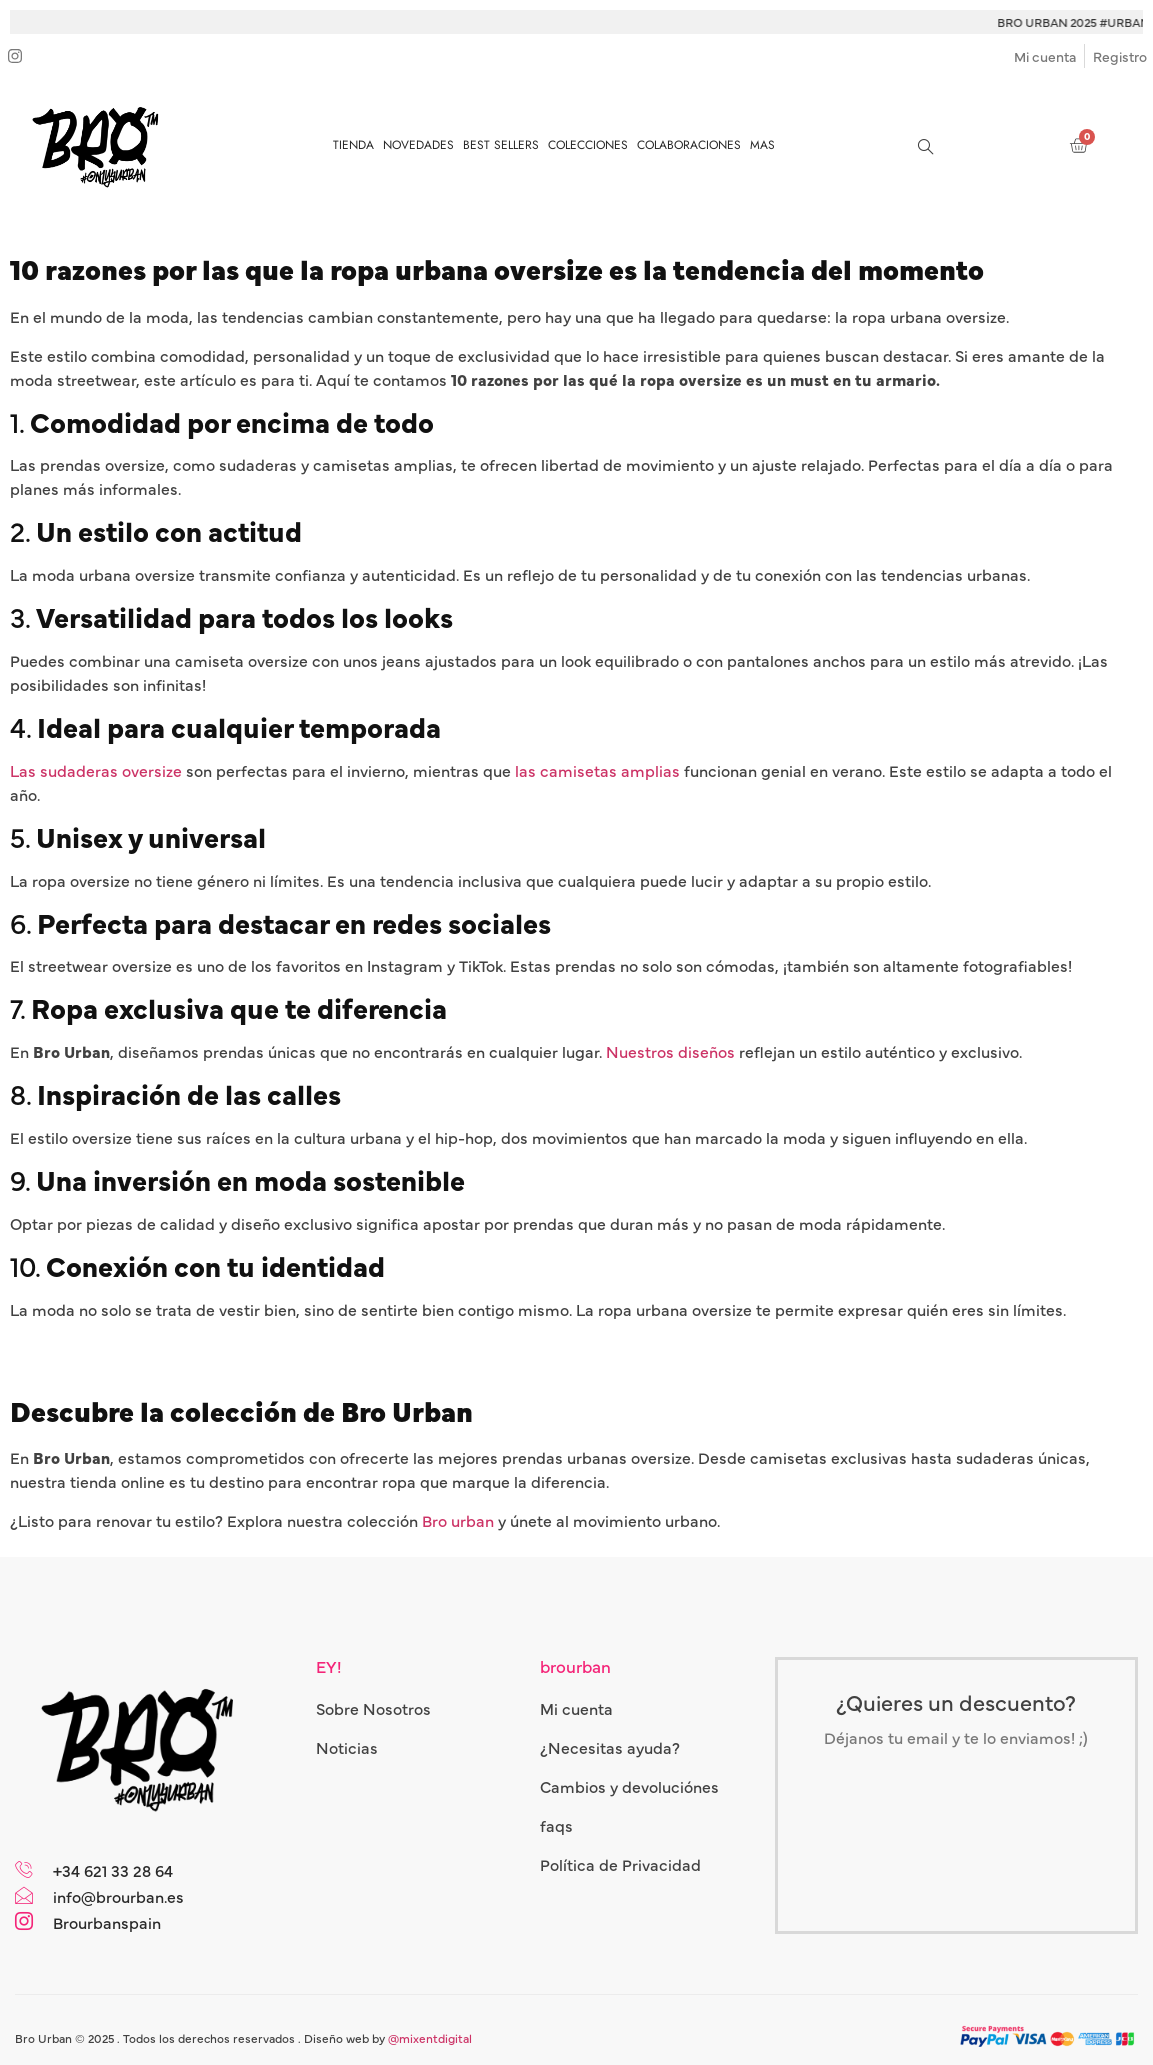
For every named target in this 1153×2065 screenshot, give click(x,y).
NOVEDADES (418, 145)
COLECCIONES (588, 145)
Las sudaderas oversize (96, 770)
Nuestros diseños (670, 1051)
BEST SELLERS (501, 145)
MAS (762, 145)
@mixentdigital (430, 2038)
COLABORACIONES (689, 145)
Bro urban (458, 1520)
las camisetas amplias (597, 770)
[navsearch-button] (925, 145)
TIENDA (353, 145)
